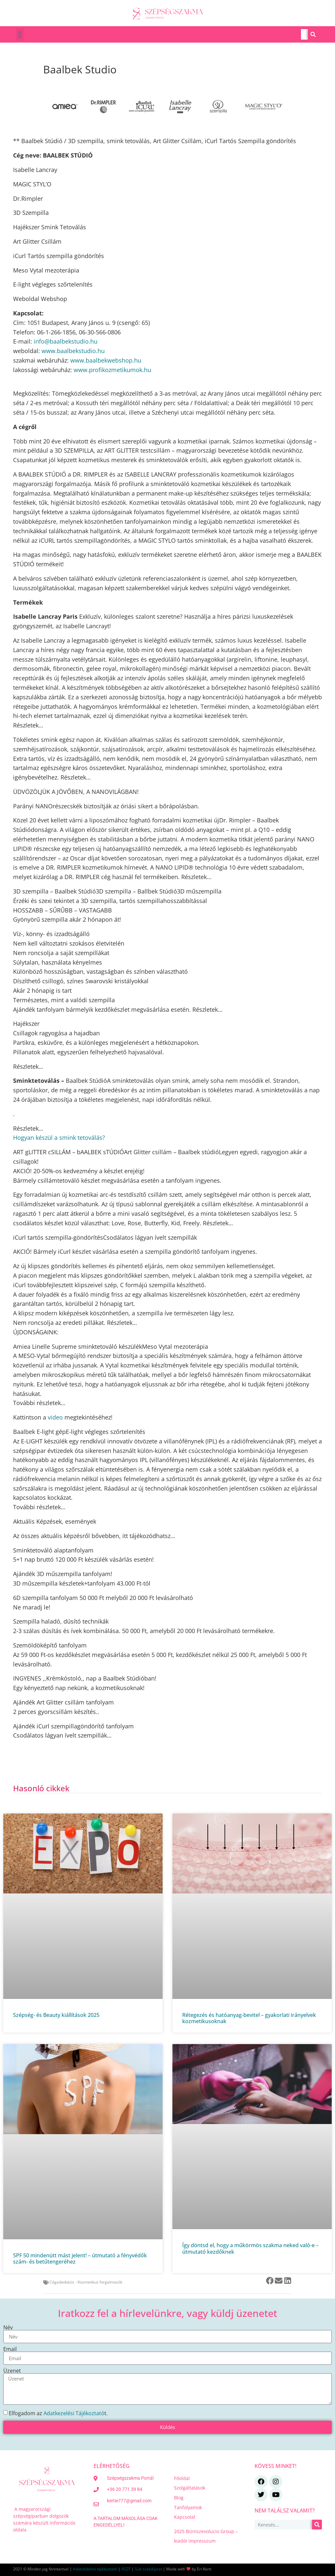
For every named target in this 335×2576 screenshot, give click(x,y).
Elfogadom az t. (58, 2413)
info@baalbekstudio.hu (65, 341)
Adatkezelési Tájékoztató (74, 2413)
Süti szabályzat (148, 2569)
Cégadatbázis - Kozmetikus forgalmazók (85, 2282)
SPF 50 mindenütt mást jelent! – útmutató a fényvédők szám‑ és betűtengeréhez (80, 2258)
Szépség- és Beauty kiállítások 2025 (56, 2015)
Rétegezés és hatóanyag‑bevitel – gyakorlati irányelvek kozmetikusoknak (249, 2018)
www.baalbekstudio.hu (73, 351)
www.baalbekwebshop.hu (105, 360)
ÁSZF (126, 2569)
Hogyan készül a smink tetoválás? (59, 1137)
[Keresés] (313, 34)
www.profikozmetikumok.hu (112, 370)
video (55, 1417)
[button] (20, 34)
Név (8, 2327)
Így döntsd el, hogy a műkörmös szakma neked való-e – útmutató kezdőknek (250, 2248)
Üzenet (12, 2370)
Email (10, 2349)
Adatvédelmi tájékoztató (95, 2569)
